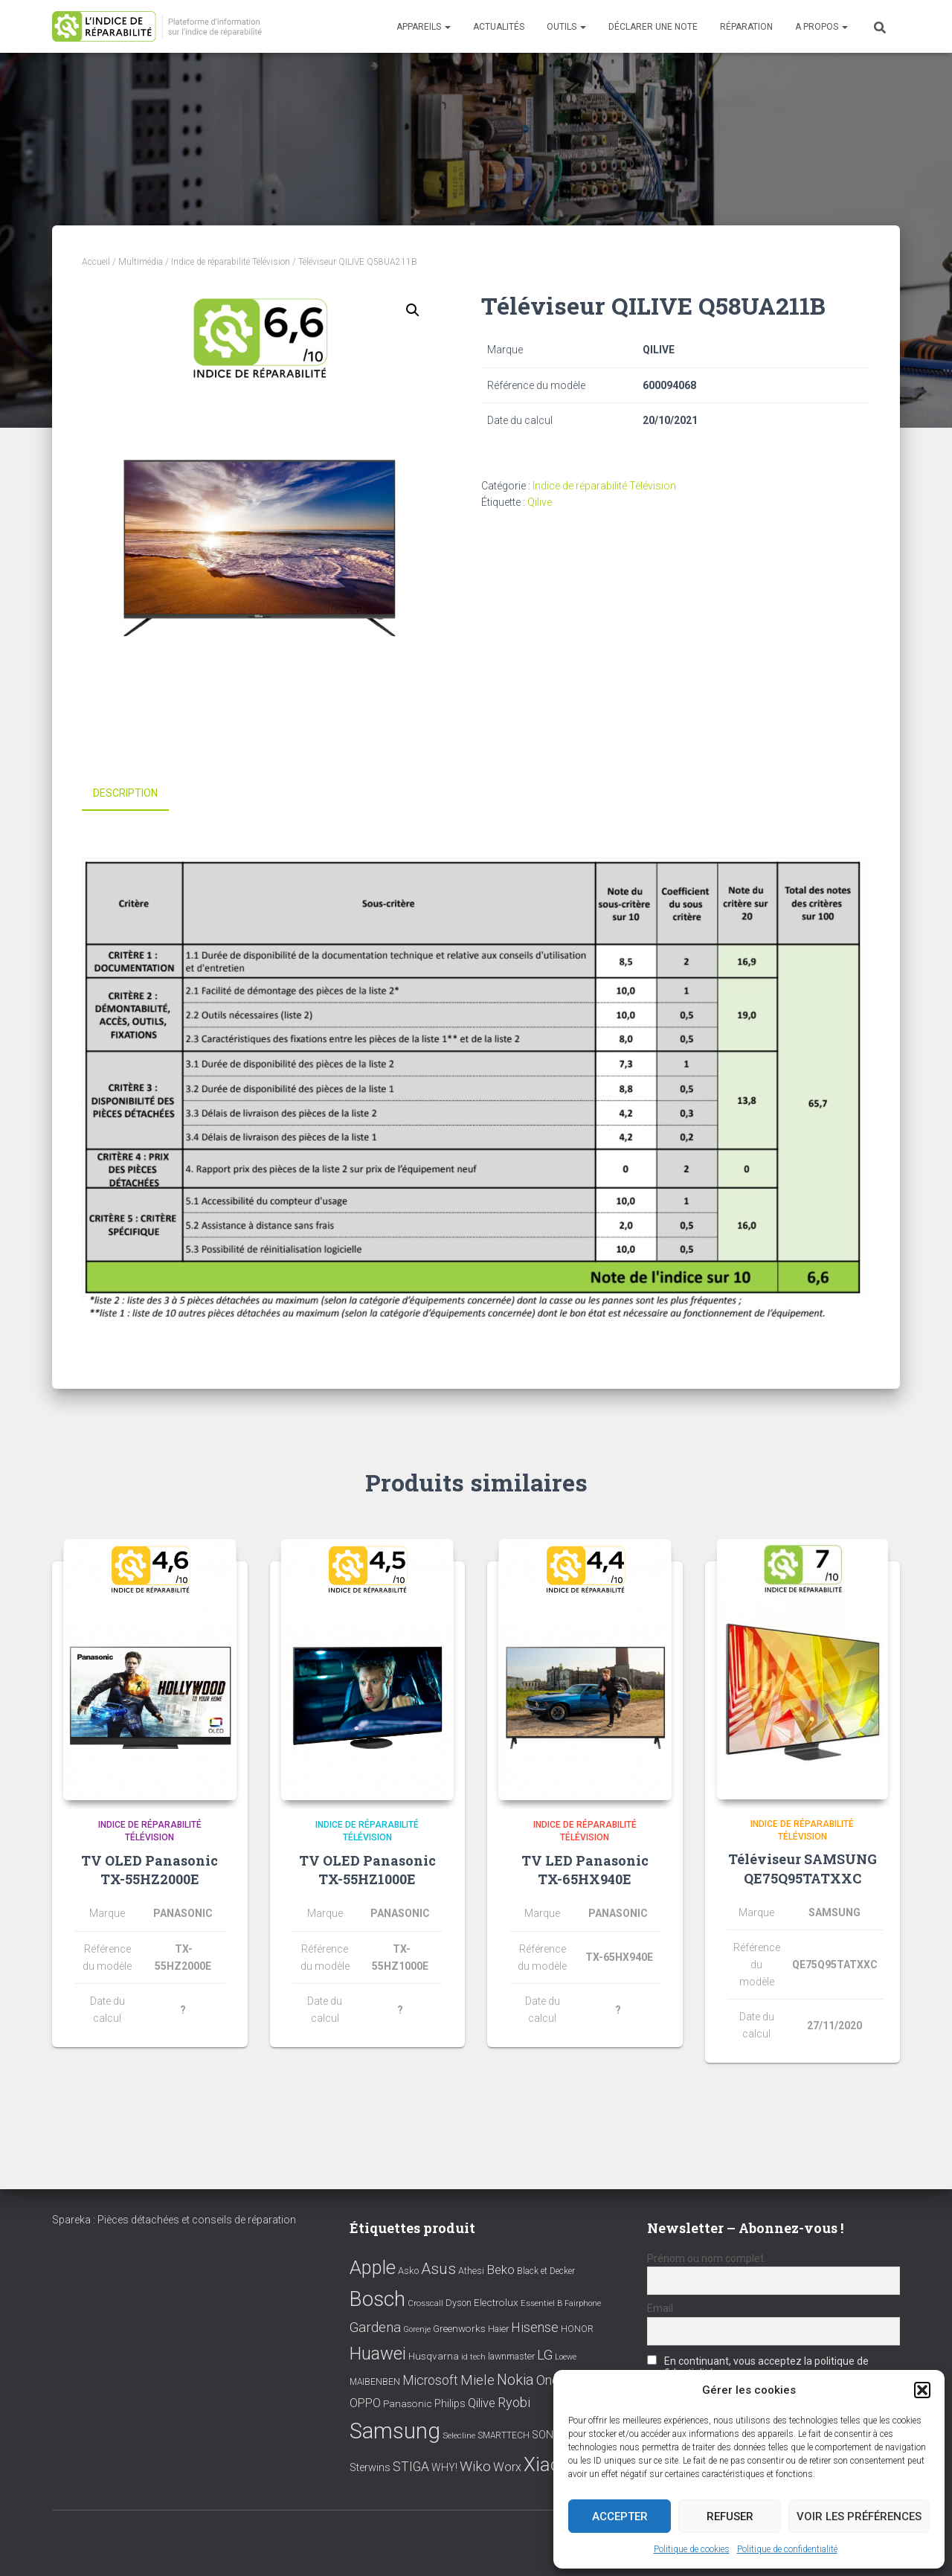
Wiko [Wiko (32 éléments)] (475, 2464)
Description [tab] (125, 793)
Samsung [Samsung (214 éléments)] (395, 2428)
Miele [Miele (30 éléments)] (477, 2378)
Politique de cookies (692, 2549)
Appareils (423, 27)
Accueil (96, 262)
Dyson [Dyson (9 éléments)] (459, 2301)
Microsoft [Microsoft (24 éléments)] (430, 2378)
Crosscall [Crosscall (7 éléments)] (425, 2302)
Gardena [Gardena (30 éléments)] (375, 2325)
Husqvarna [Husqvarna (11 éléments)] (433, 2354)
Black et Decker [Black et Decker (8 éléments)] (546, 2269)
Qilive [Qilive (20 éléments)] (481, 2401)
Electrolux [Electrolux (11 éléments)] (496, 2301)
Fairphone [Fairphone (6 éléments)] (583, 2302)
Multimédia (140, 262)
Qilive (539, 502)
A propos (821, 27)
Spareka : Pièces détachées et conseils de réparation (174, 2217)
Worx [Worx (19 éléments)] (507, 2465)
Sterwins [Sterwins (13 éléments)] (370, 2465)
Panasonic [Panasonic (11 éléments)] (407, 2401)
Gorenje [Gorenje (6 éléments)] (417, 2327)
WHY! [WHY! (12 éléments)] (444, 2465)
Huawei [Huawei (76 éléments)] (378, 2351)
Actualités (498, 27)
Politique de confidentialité (787, 2549)
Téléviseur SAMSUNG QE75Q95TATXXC (802, 1867)
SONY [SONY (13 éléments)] (546, 2432)
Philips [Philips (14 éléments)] (450, 2401)
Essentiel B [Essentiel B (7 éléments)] (541, 2302)
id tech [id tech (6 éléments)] (473, 2355)
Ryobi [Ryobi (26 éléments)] (514, 2400)
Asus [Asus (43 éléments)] (438, 2266)
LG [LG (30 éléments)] (545, 2353)
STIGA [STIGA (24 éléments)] (411, 2464)
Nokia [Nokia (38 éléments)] (515, 2377)
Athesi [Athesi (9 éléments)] (471, 2268)
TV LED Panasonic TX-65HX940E (585, 1869)
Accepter (620, 2516)
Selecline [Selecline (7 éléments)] (459, 2433)
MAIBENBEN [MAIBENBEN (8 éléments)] (375, 2379)
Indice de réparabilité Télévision (230, 262)
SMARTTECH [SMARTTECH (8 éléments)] (503, 2433)
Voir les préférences (859, 2516)
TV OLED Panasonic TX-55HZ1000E (367, 1869)
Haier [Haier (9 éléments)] (498, 2326)
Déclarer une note (653, 27)
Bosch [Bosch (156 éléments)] (377, 2297)
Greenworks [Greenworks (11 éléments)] (459, 2326)
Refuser (730, 2516)
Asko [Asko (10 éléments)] (408, 2268)
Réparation (746, 27)
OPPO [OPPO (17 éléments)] (365, 2401)
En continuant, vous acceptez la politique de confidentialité (758, 2365)
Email (660, 2306)
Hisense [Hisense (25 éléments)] (535, 2325)
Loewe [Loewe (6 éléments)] (565, 2355)
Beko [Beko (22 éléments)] (500, 2267)
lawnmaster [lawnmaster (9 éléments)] (511, 2354)
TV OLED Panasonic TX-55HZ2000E (149, 1869)
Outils (566, 27)
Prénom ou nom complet (705, 2256)
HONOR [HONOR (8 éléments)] (577, 2327)
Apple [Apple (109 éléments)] (373, 2265)
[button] (922, 2390)
